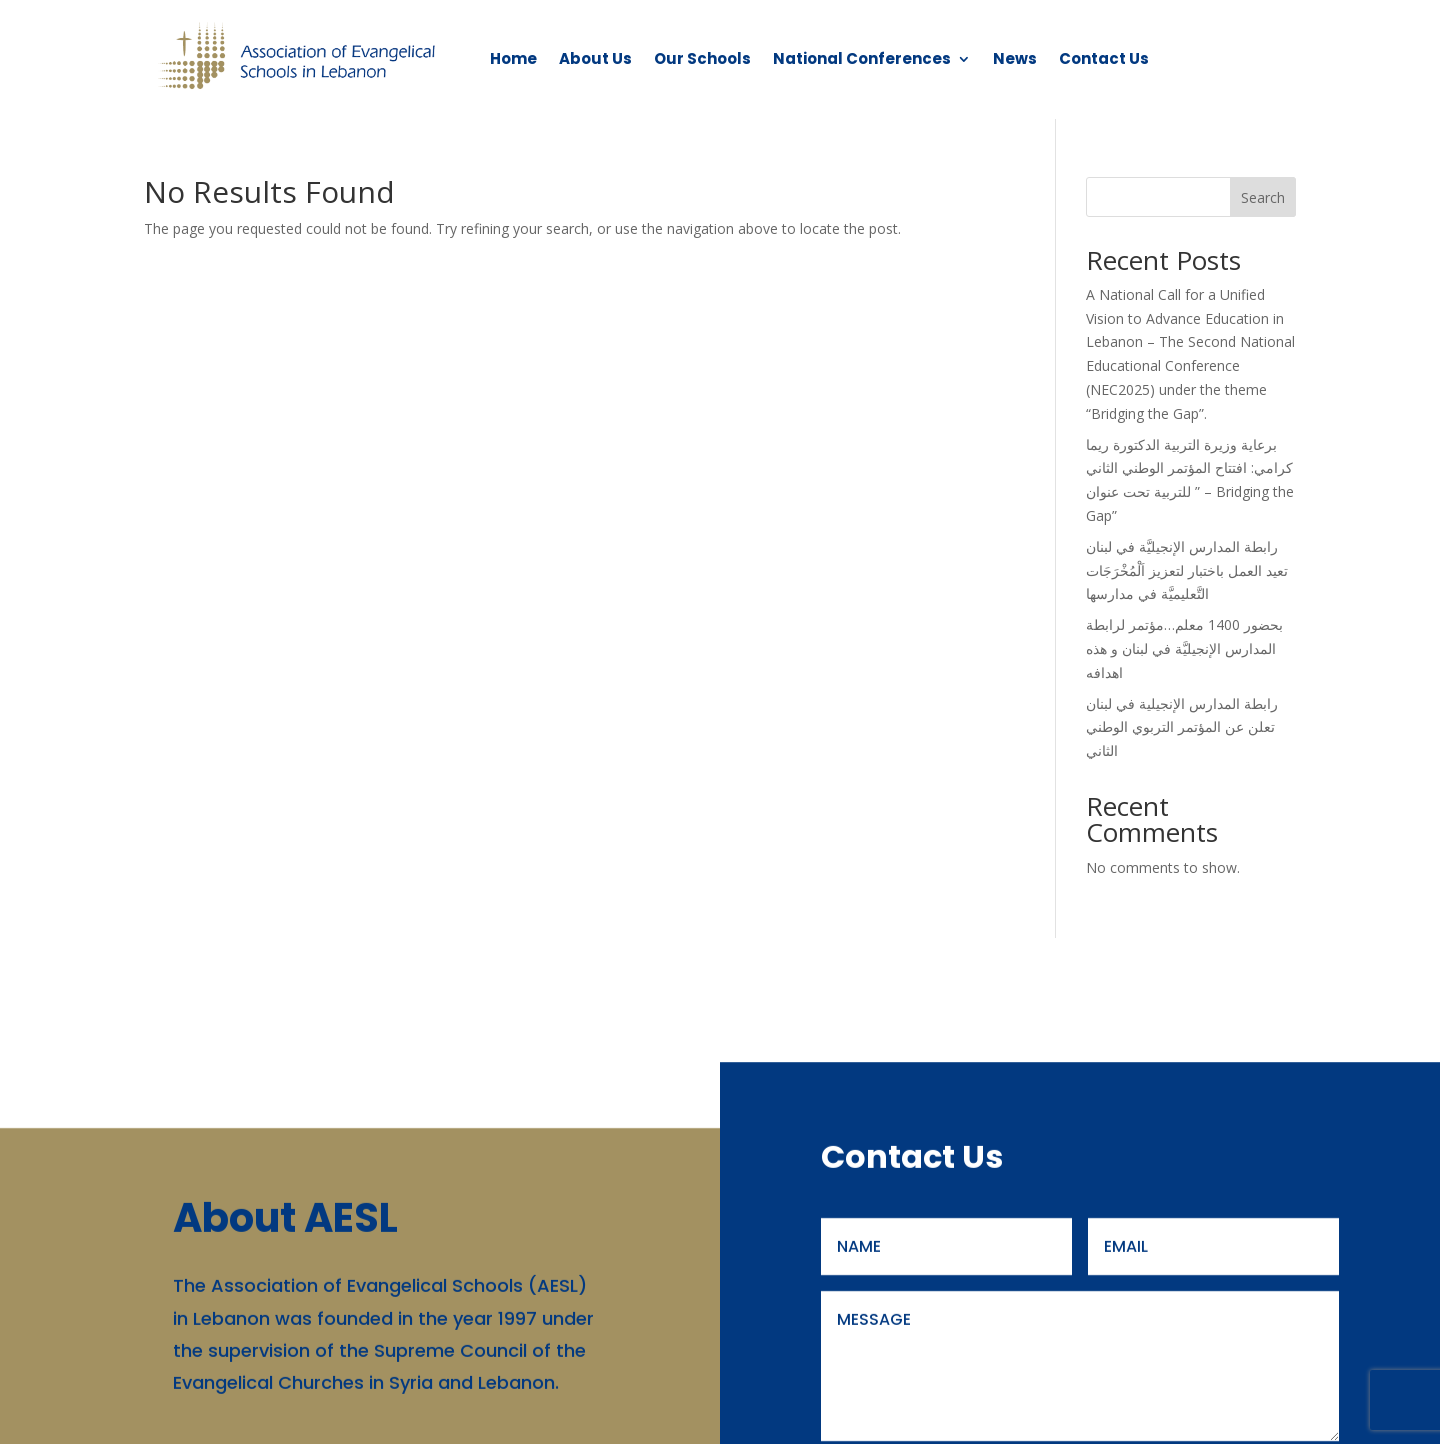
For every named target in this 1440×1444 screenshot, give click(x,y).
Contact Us (1104, 58)
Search (1263, 197)
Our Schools (702, 58)
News (1015, 58)
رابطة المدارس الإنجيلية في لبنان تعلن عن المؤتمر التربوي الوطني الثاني (1182, 727)
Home (513, 58)
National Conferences (862, 58)
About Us (595, 58)
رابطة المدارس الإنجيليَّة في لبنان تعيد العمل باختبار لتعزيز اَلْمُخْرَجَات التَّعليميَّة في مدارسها (1187, 570)
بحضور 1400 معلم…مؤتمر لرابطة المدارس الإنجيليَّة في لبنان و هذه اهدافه (1184, 648)
